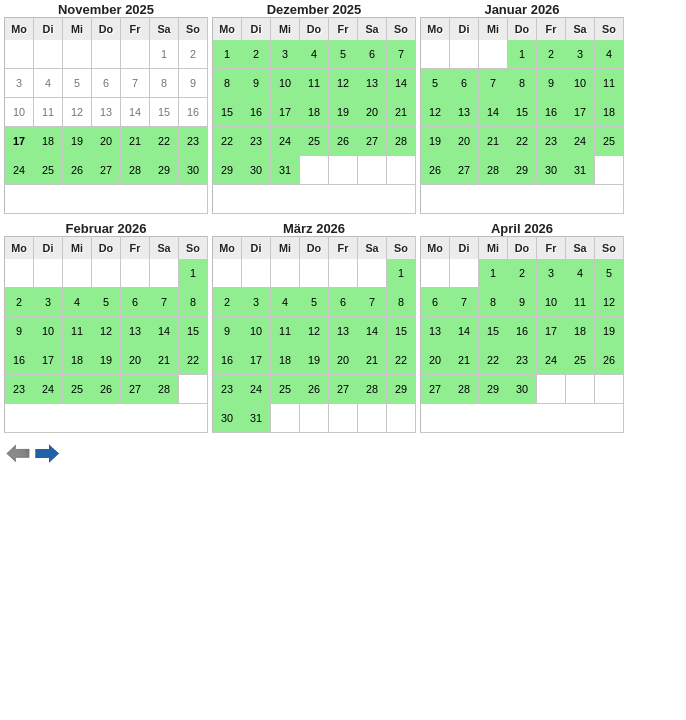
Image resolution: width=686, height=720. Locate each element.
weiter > (47, 454)
